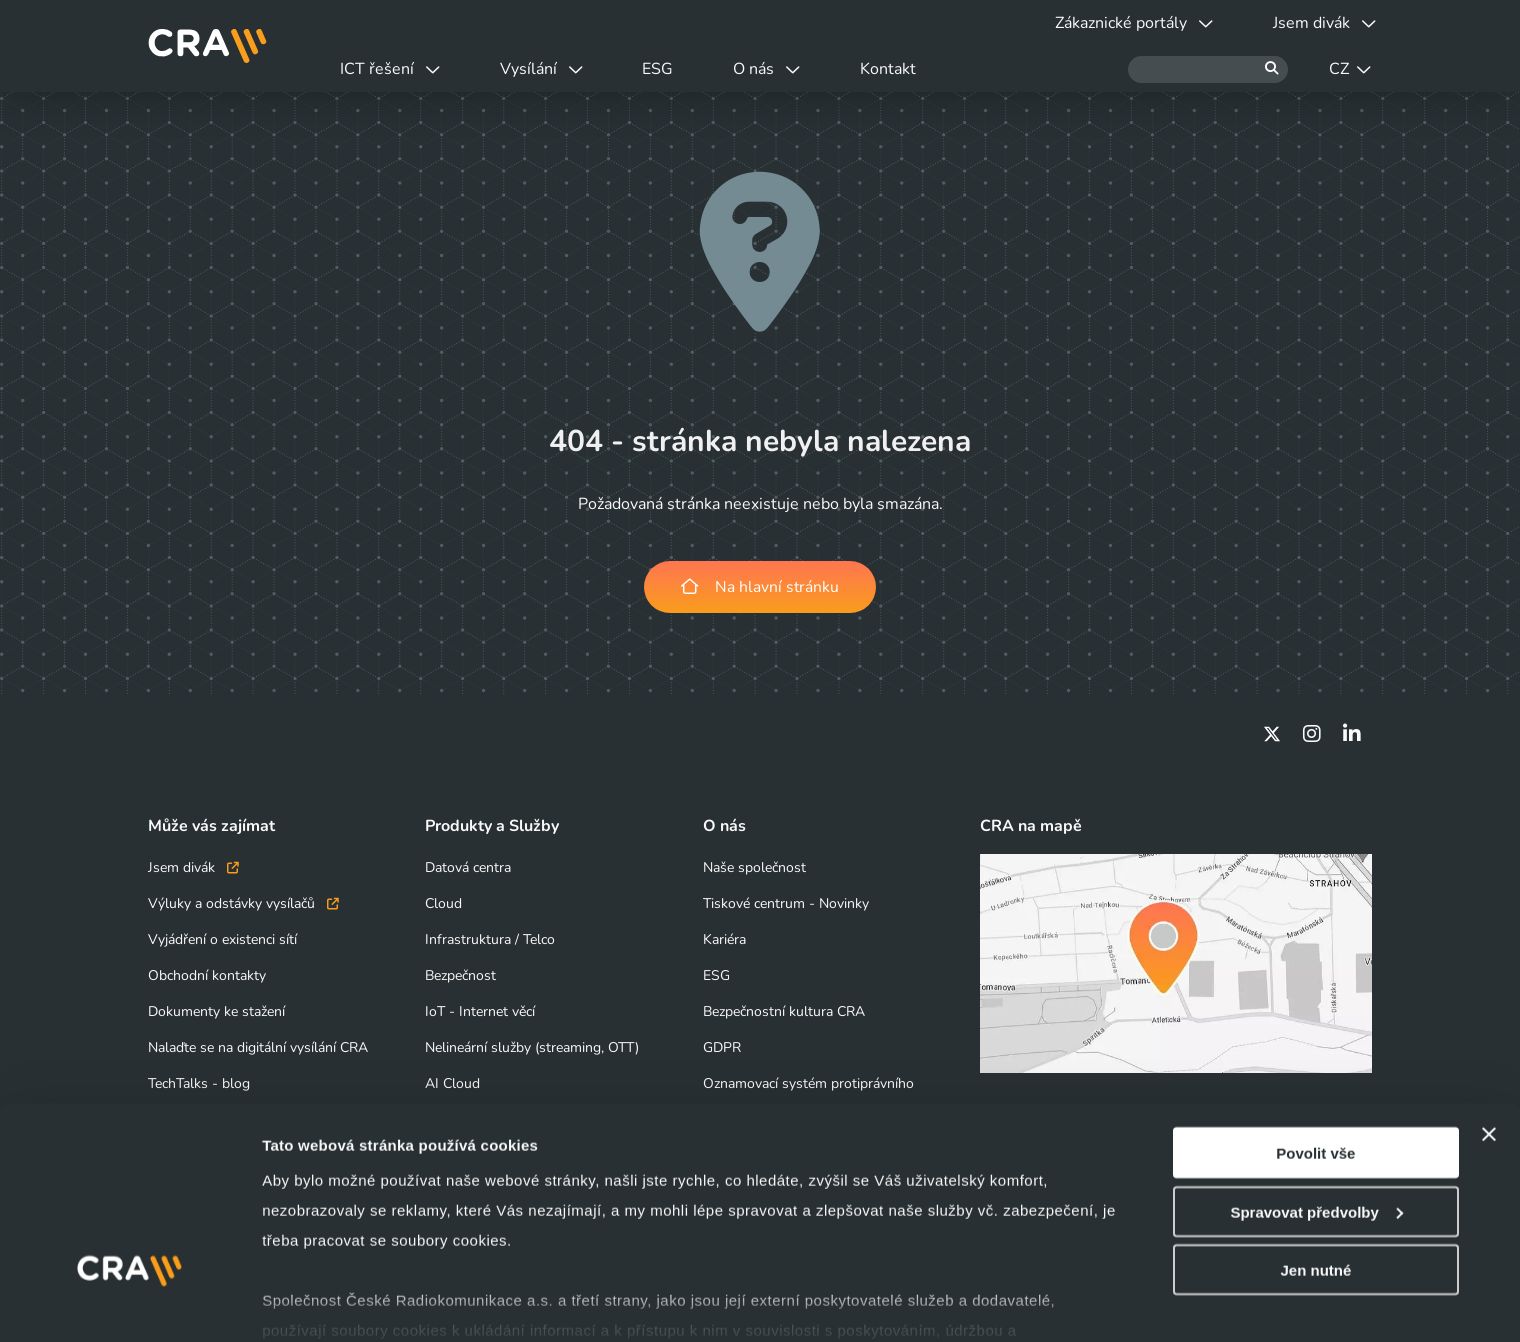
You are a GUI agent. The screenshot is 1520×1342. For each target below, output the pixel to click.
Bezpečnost (460, 975)
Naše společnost (754, 867)
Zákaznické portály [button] (1122, 23)
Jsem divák (193, 867)
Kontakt (925, 69)
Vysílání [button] (553, 69)
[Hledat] (1208, 69)
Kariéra (724, 939)
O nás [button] (795, 69)
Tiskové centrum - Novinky (786, 903)
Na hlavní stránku (760, 587)
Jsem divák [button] (1320, 23)
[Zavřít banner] (1489, 1040)
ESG (678, 69)
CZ (1350, 69)
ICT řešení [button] (394, 69)
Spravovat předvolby (1316, 1117)
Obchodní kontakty (207, 975)
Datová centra (468, 867)
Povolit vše (1315, 1058)
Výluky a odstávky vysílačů (243, 903)
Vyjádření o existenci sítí (222, 939)
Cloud (443, 903)
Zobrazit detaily (318, 1302)
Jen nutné (1315, 1175)
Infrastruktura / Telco (490, 939)
